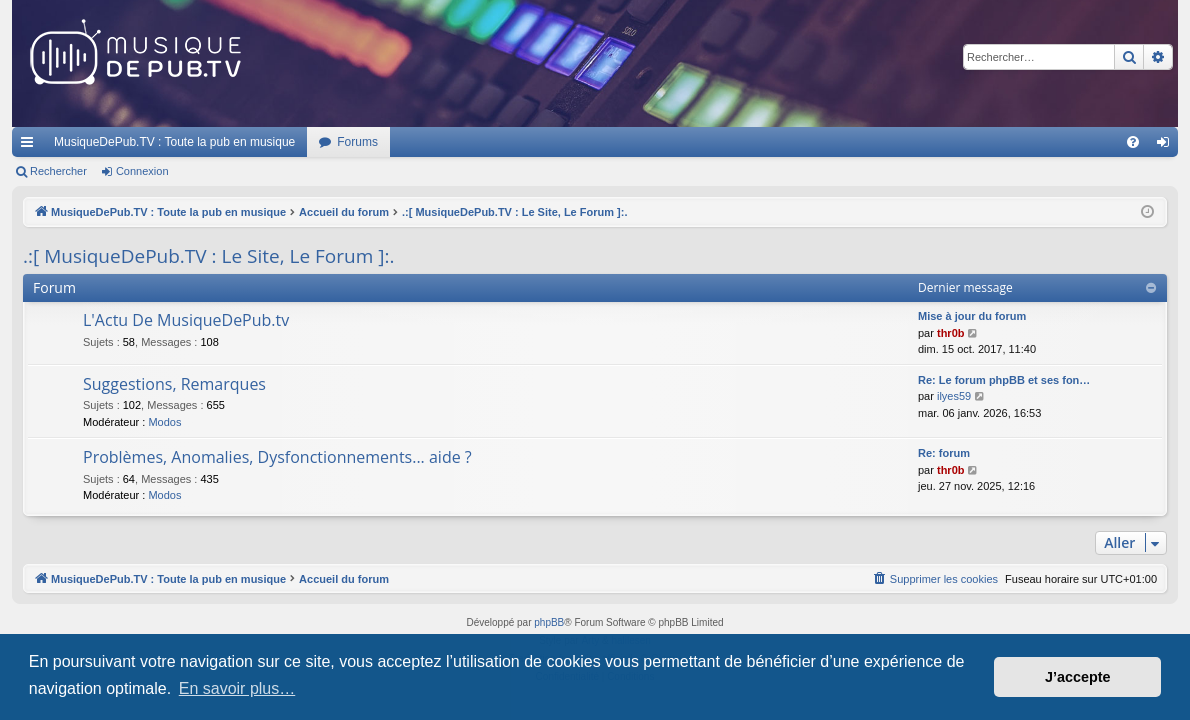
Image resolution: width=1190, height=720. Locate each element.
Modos (164, 422)
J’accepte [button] (1078, 677)
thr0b (951, 333)
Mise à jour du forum (972, 316)
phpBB (549, 622)
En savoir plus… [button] (237, 688)
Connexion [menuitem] (1167, 146)
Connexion (142, 171)
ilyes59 (954, 396)
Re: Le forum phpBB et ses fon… (1004, 380)
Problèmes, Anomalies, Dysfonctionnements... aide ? (277, 457)
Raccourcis (31, 146)
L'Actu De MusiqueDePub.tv (186, 320)
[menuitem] (1133, 142)
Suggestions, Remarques (174, 384)
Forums (357, 142)
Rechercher (58, 171)
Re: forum (944, 453)
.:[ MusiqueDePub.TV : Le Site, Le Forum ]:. (208, 256)
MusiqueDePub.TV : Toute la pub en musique (174, 142)
